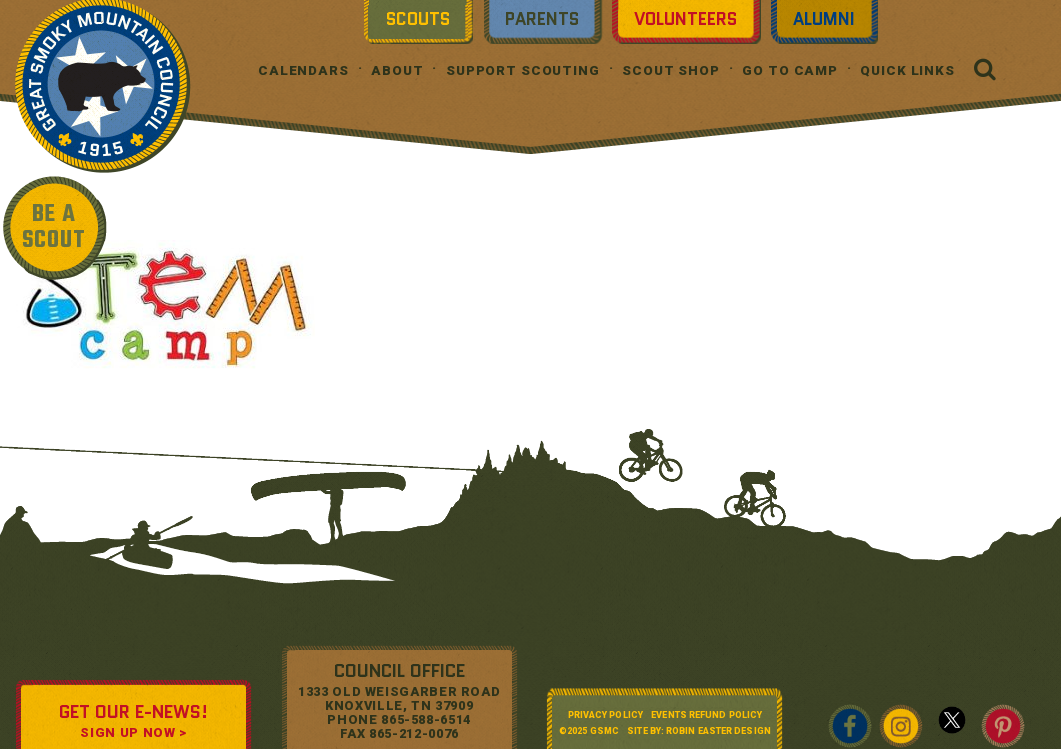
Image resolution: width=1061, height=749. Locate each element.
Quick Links (907, 70)
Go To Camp (790, 70)
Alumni (824, 19)
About (397, 70)
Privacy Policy (605, 715)
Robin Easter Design (718, 731)
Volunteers (685, 19)
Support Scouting (523, 70)
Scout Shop (671, 70)
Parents (542, 19)
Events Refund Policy (706, 715)
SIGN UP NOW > (133, 732)
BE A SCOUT (54, 227)
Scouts (418, 19)
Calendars (303, 70)
